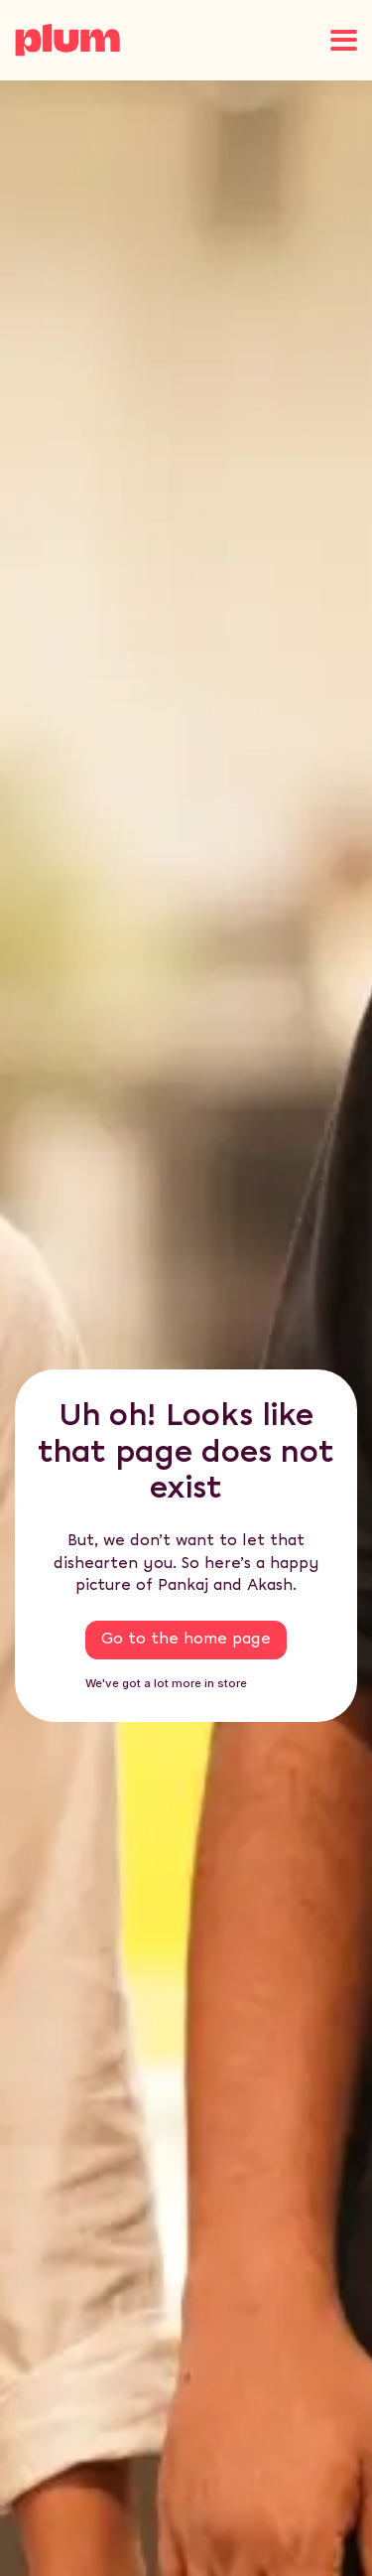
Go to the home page (186, 1639)
